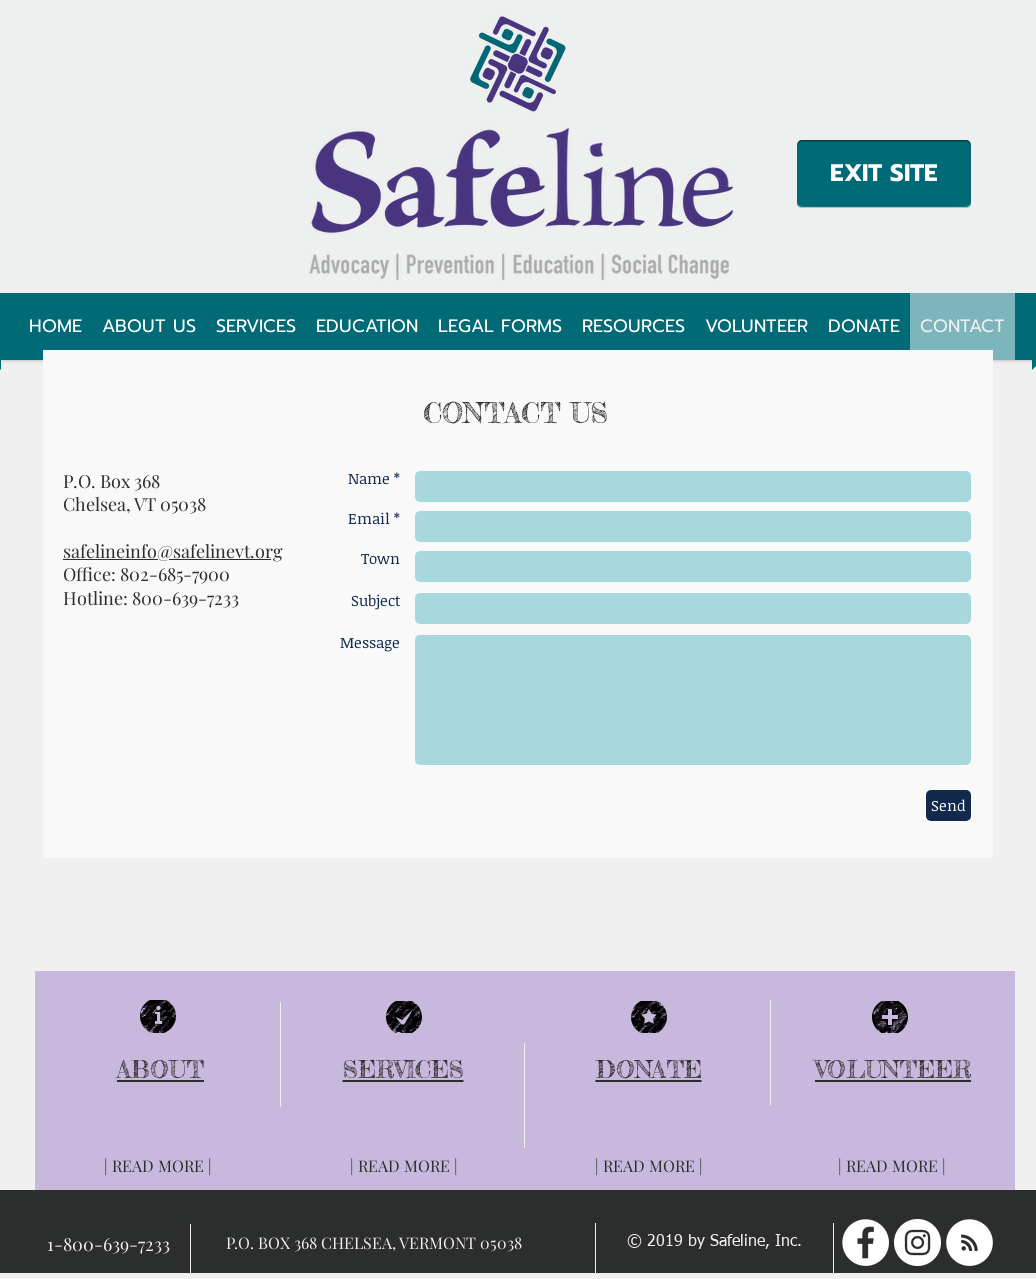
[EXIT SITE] (884, 174)
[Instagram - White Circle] (917, 1242)
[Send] (948, 805)
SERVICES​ (403, 1069)
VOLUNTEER (893, 1069)
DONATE (649, 1069)
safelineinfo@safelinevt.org (173, 551)
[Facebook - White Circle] (865, 1242)
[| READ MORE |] (158, 1166)
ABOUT (160, 1069)
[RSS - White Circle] (969, 1242)
